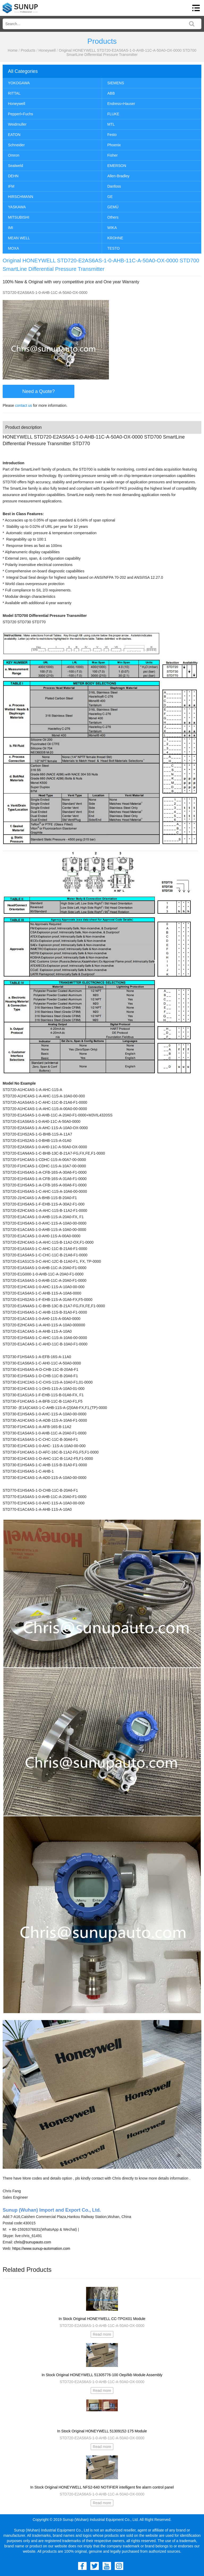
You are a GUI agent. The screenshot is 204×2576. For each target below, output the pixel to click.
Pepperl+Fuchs (20, 114)
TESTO (113, 248)
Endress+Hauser (121, 103)
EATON (14, 134)
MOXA (13, 248)
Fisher (112, 155)
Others (112, 217)
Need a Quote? (38, 391)
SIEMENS (115, 83)
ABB (111, 93)
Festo (112, 134)
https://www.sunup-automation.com (41, 2248)
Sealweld (15, 166)
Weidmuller (17, 124)
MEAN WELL (19, 238)
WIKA (112, 228)
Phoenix (114, 145)
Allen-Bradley (118, 176)
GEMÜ (112, 207)
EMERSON (116, 166)
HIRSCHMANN (20, 197)
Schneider (16, 145)
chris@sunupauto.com (32, 2242)
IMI (10, 228)
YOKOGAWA (19, 83)
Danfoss (114, 186)
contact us (23, 405)
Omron (13, 155)
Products (28, 50)
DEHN (13, 176)
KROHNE (115, 238)
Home (13, 50)
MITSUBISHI (18, 217)
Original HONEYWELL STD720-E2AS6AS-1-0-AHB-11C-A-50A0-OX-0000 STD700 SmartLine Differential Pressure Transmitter (127, 52)
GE (110, 197)
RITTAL (14, 93)
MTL (111, 124)
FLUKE (113, 114)
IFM (11, 186)
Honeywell (47, 50)
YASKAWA (17, 207)
